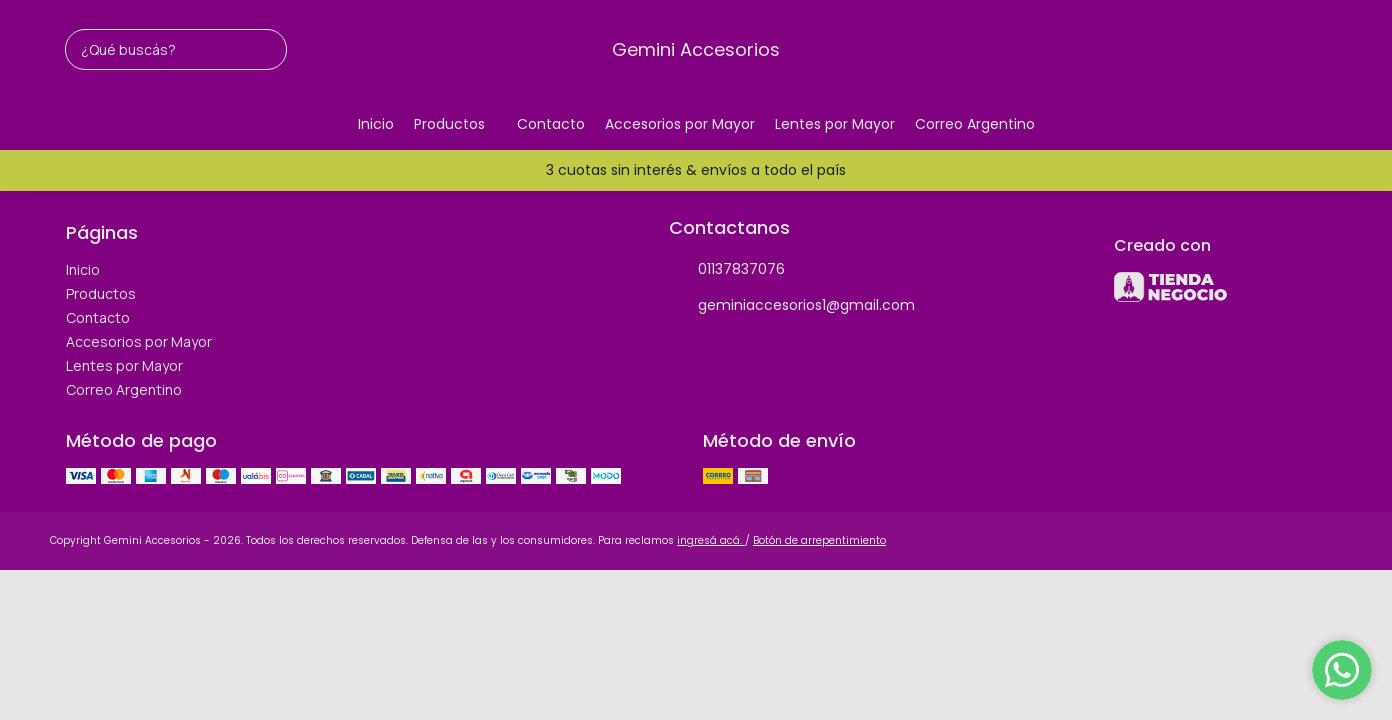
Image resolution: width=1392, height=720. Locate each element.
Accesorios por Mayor (680, 124)
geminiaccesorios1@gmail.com (792, 306)
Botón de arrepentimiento (819, 540)
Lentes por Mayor (835, 124)
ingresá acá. (711, 540)
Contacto (551, 124)
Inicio (376, 124)
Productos (459, 124)
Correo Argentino (975, 124)
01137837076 (727, 270)
